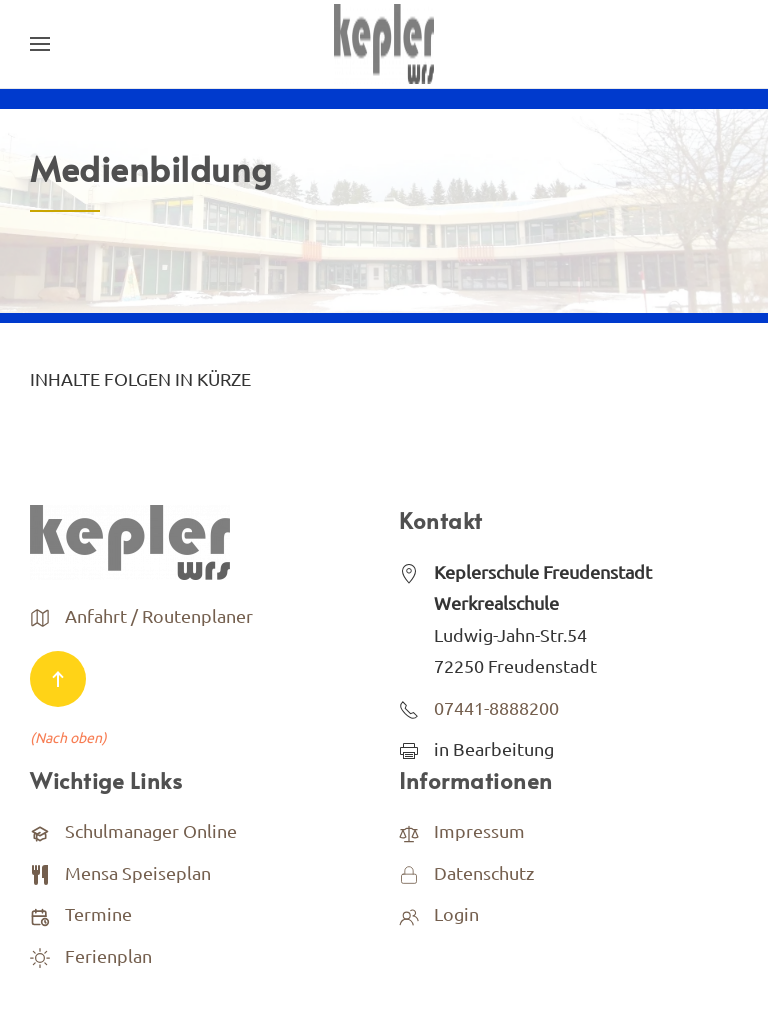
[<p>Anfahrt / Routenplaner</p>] (40, 615)
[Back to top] (58, 679)
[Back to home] (384, 44)
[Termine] (40, 913)
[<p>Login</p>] (409, 913)
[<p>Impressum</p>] (409, 830)
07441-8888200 (496, 707)
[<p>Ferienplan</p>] (40, 955)
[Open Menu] (40, 44)
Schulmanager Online (151, 830)
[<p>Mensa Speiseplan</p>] (40, 872)
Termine (98, 913)
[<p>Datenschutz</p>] (409, 872)
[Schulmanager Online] (40, 830)
